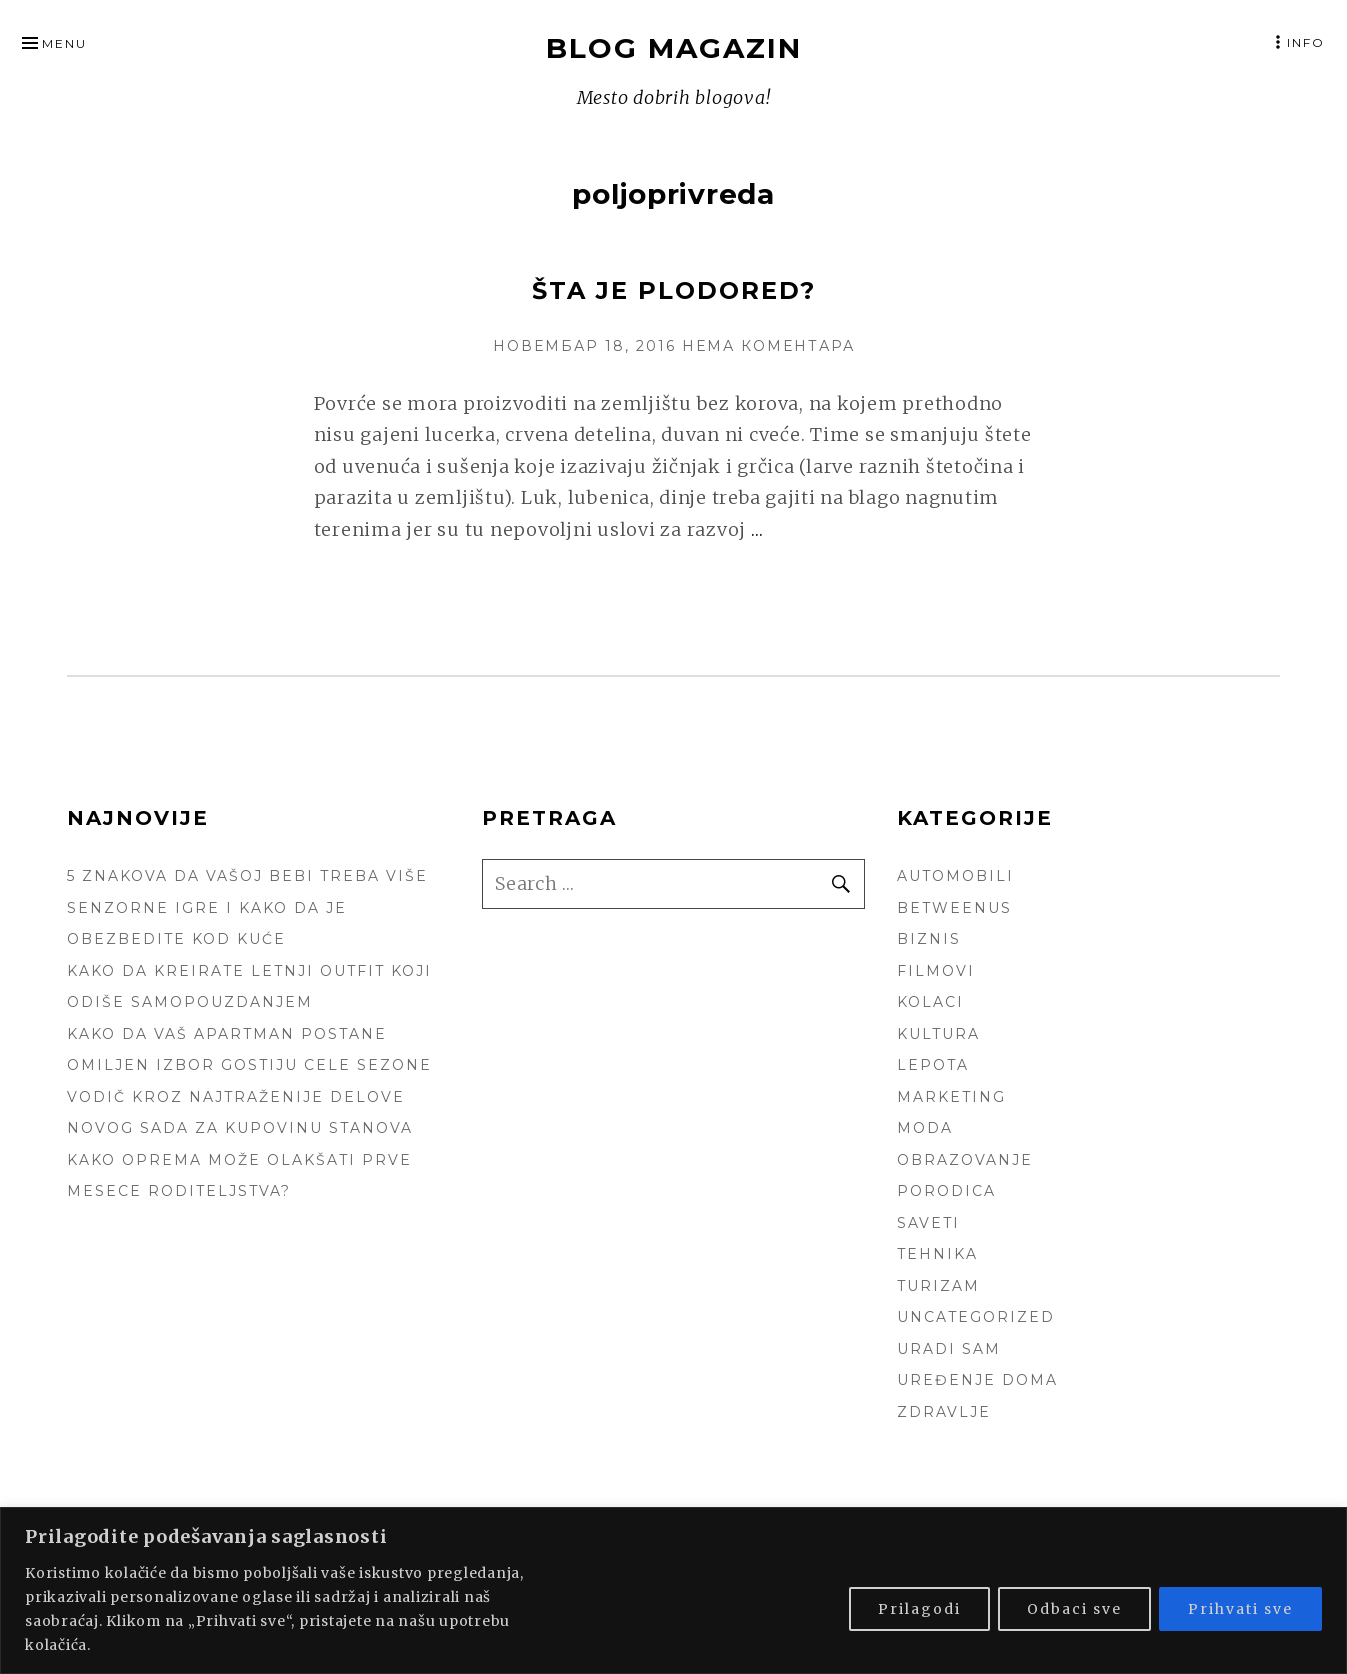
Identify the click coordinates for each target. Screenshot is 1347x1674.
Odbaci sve (1074, 1609)
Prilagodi (919, 1609)
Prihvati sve (1240, 1609)
